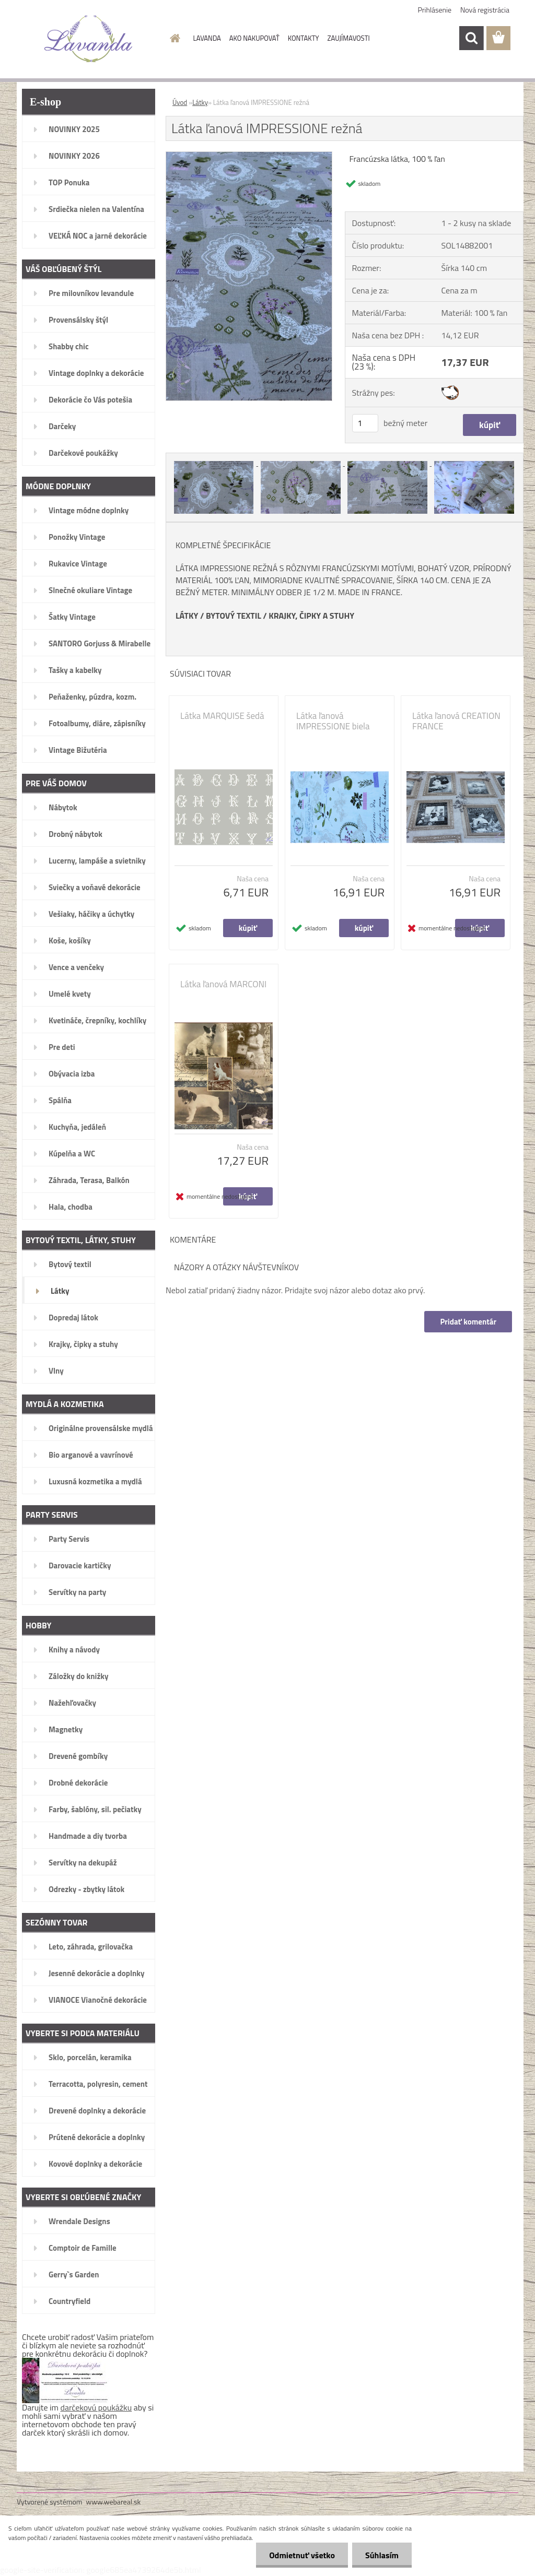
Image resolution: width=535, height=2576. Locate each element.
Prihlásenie (435, 9)
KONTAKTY (303, 38)
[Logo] (88, 39)
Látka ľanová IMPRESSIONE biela (333, 721)
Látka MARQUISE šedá (222, 716)
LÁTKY (187, 615)
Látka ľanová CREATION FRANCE (456, 721)
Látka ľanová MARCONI (223, 984)
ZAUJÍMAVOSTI (349, 38)
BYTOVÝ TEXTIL (233, 615)
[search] (471, 38)
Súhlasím (382, 2555)
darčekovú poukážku (96, 2407)
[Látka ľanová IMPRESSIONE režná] (249, 156)
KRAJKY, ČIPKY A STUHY (311, 615)
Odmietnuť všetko (302, 2555)
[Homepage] (173, 38)
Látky (200, 102)
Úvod (179, 102)
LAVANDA (207, 38)
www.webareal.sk (113, 2501)
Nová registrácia (484, 9)
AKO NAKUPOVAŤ (254, 38)
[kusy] (365, 423)
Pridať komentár (468, 1322)
